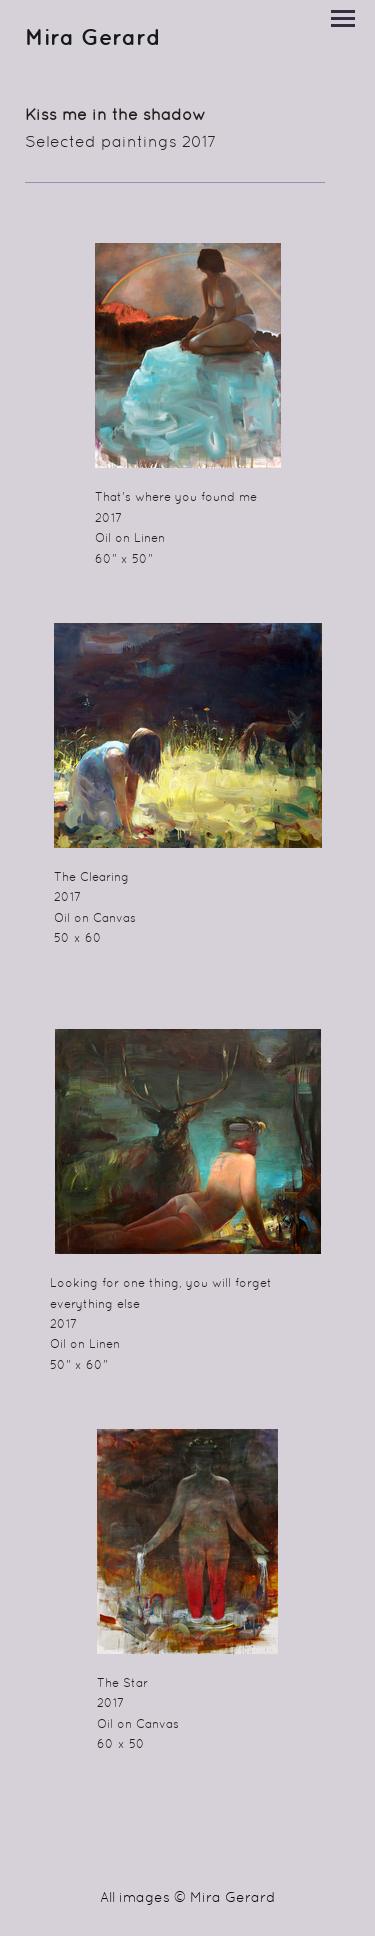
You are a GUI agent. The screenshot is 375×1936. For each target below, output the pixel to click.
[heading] (93, 41)
